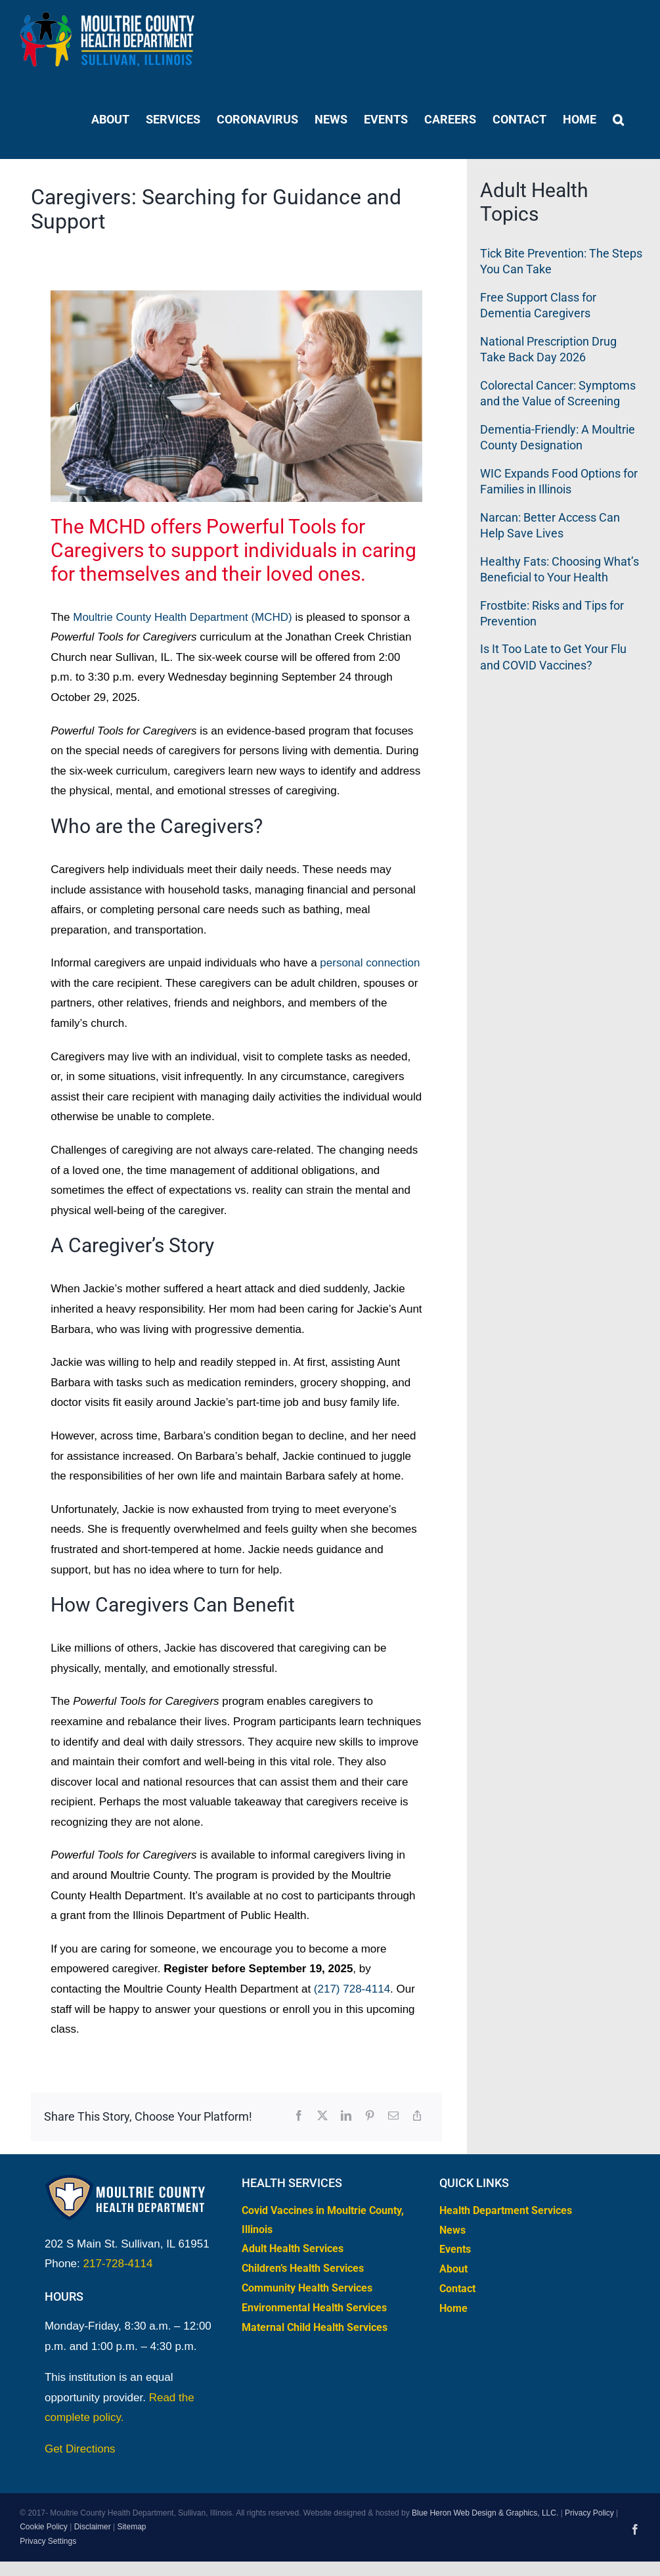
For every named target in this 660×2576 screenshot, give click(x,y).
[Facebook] (299, 2116)
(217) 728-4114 (352, 1989)
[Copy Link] (417, 2116)
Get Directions (80, 2449)
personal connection (370, 963)
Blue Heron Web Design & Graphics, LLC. (485, 2513)
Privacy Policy (589, 2513)
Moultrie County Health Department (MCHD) (182, 617)
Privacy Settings (48, 2541)
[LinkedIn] (346, 2116)
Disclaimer (92, 2526)
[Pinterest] (370, 2116)
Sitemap (131, 2526)
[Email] (393, 2116)
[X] (322, 2116)
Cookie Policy (44, 2526)
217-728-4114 (118, 2263)
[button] (618, 119)
